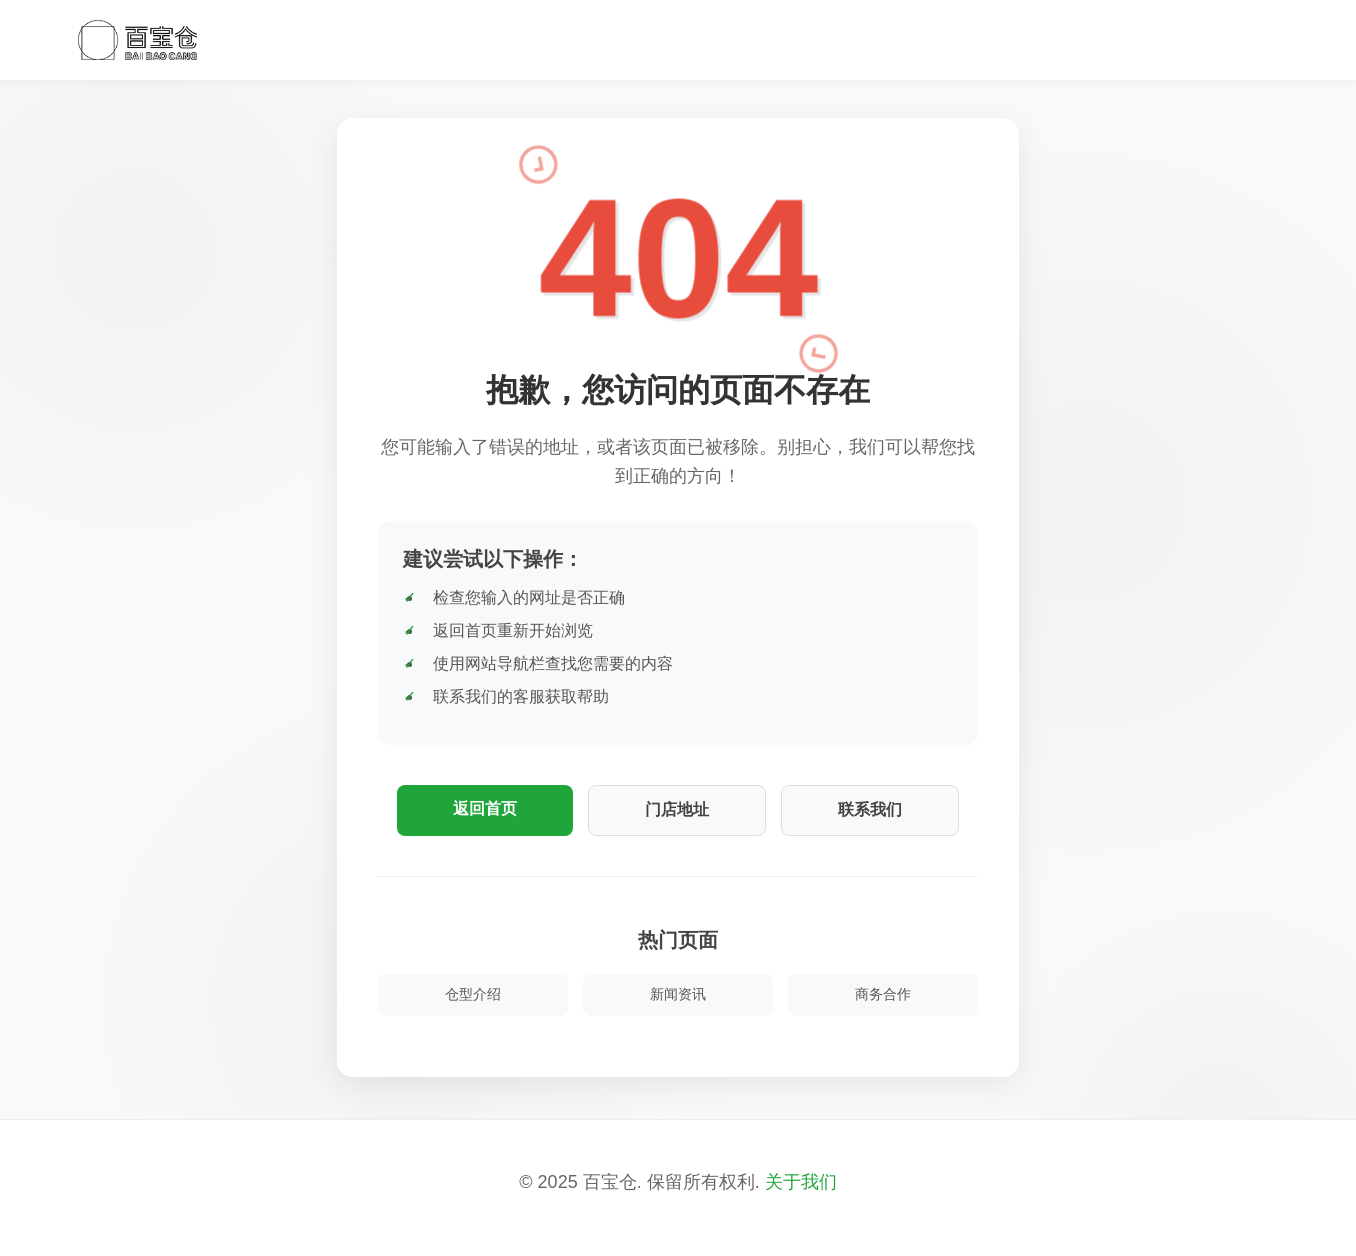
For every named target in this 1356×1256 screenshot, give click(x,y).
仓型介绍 (473, 994)
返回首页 (485, 808)
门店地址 (677, 809)
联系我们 (870, 809)
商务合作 (883, 994)
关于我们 (801, 1182)
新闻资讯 (678, 994)
